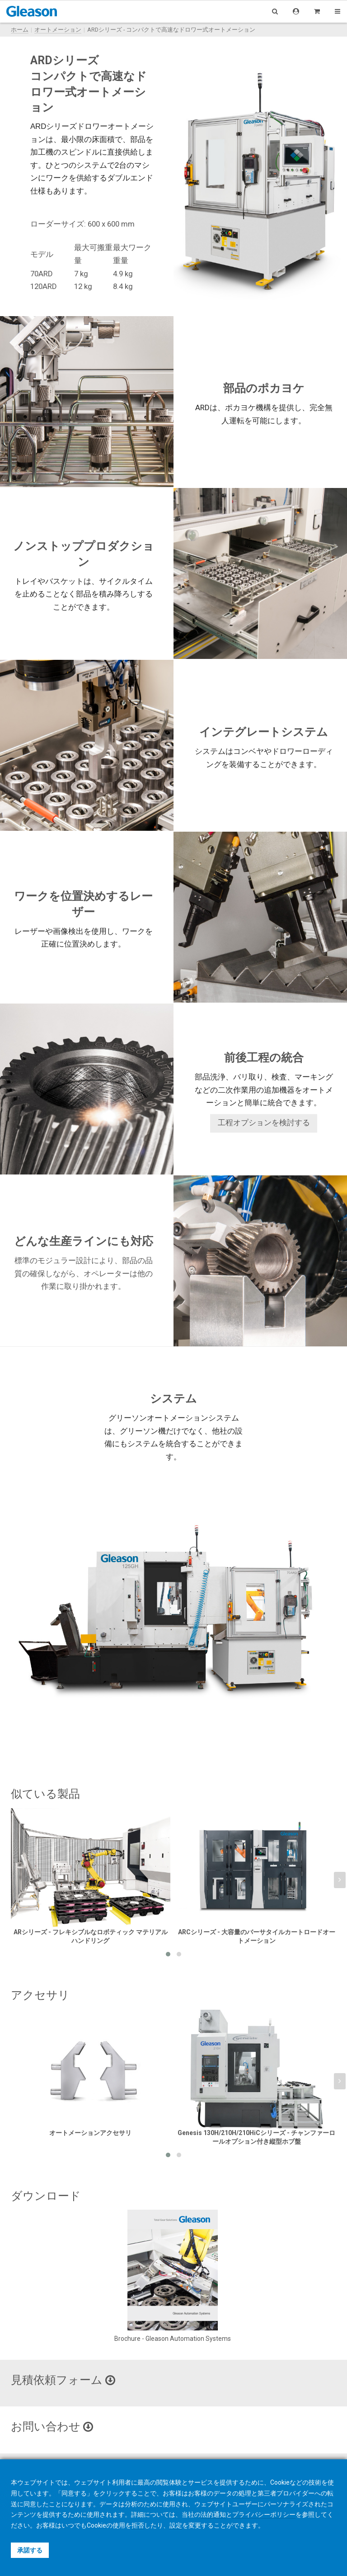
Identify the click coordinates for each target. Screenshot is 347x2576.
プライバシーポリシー (263, 2514)
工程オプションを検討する (264, 1122)
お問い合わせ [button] (52, 2426)
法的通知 (213, 2514)
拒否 (137, 2525)
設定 (175, 2525)
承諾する (29, 2550)
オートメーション (57, 29)
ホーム (19, 29)
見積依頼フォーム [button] (63, 2380)
